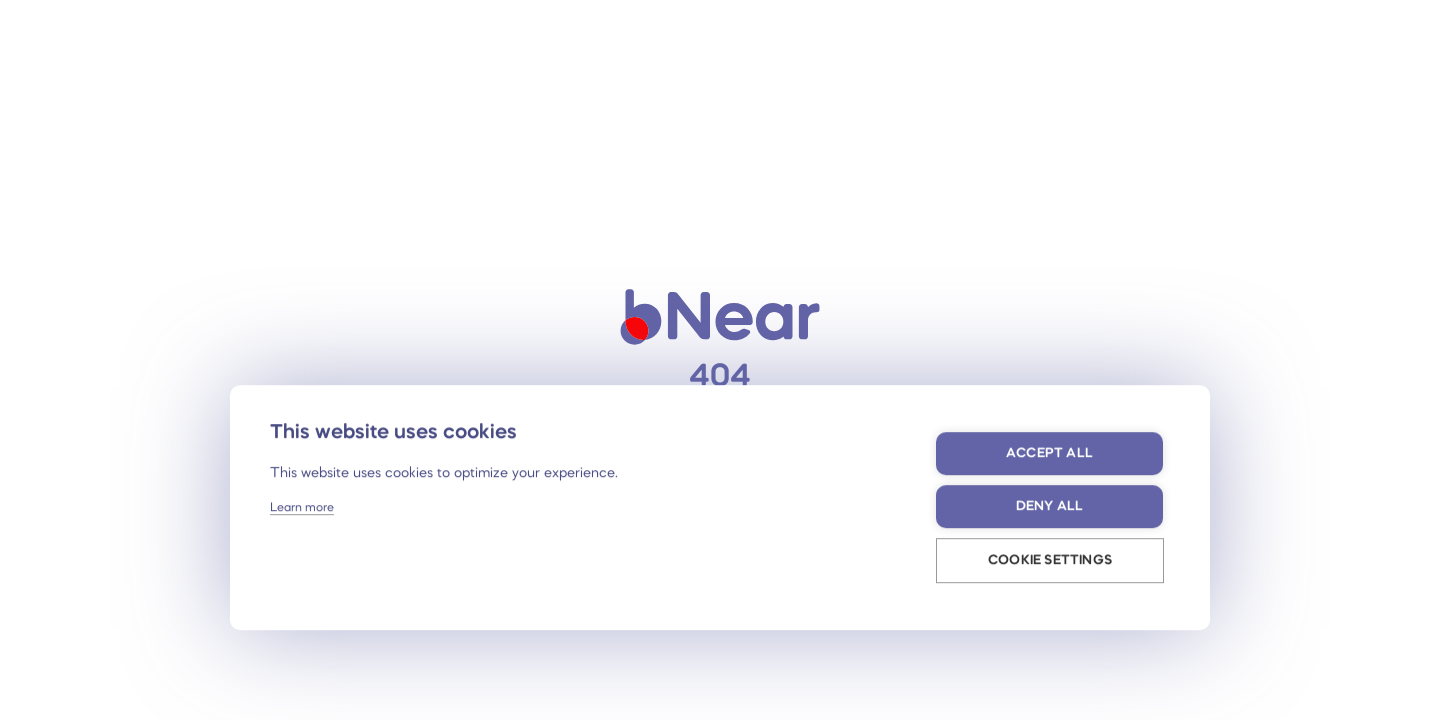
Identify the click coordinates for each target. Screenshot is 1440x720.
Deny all (1050, 506)
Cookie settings (1050, 560)
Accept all (1049, 453)
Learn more (302, 508)
